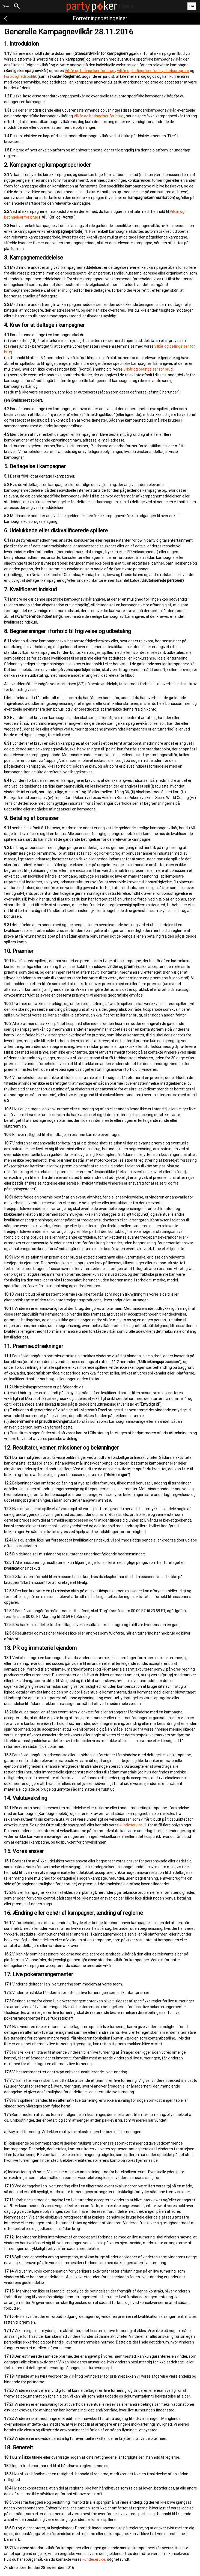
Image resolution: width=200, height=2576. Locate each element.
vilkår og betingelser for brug (149, 369)
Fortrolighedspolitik (21, 76)
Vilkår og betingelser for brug (90, 70)
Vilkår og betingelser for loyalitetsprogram (153, 70)
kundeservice (131, 1825)
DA (191, 6)
